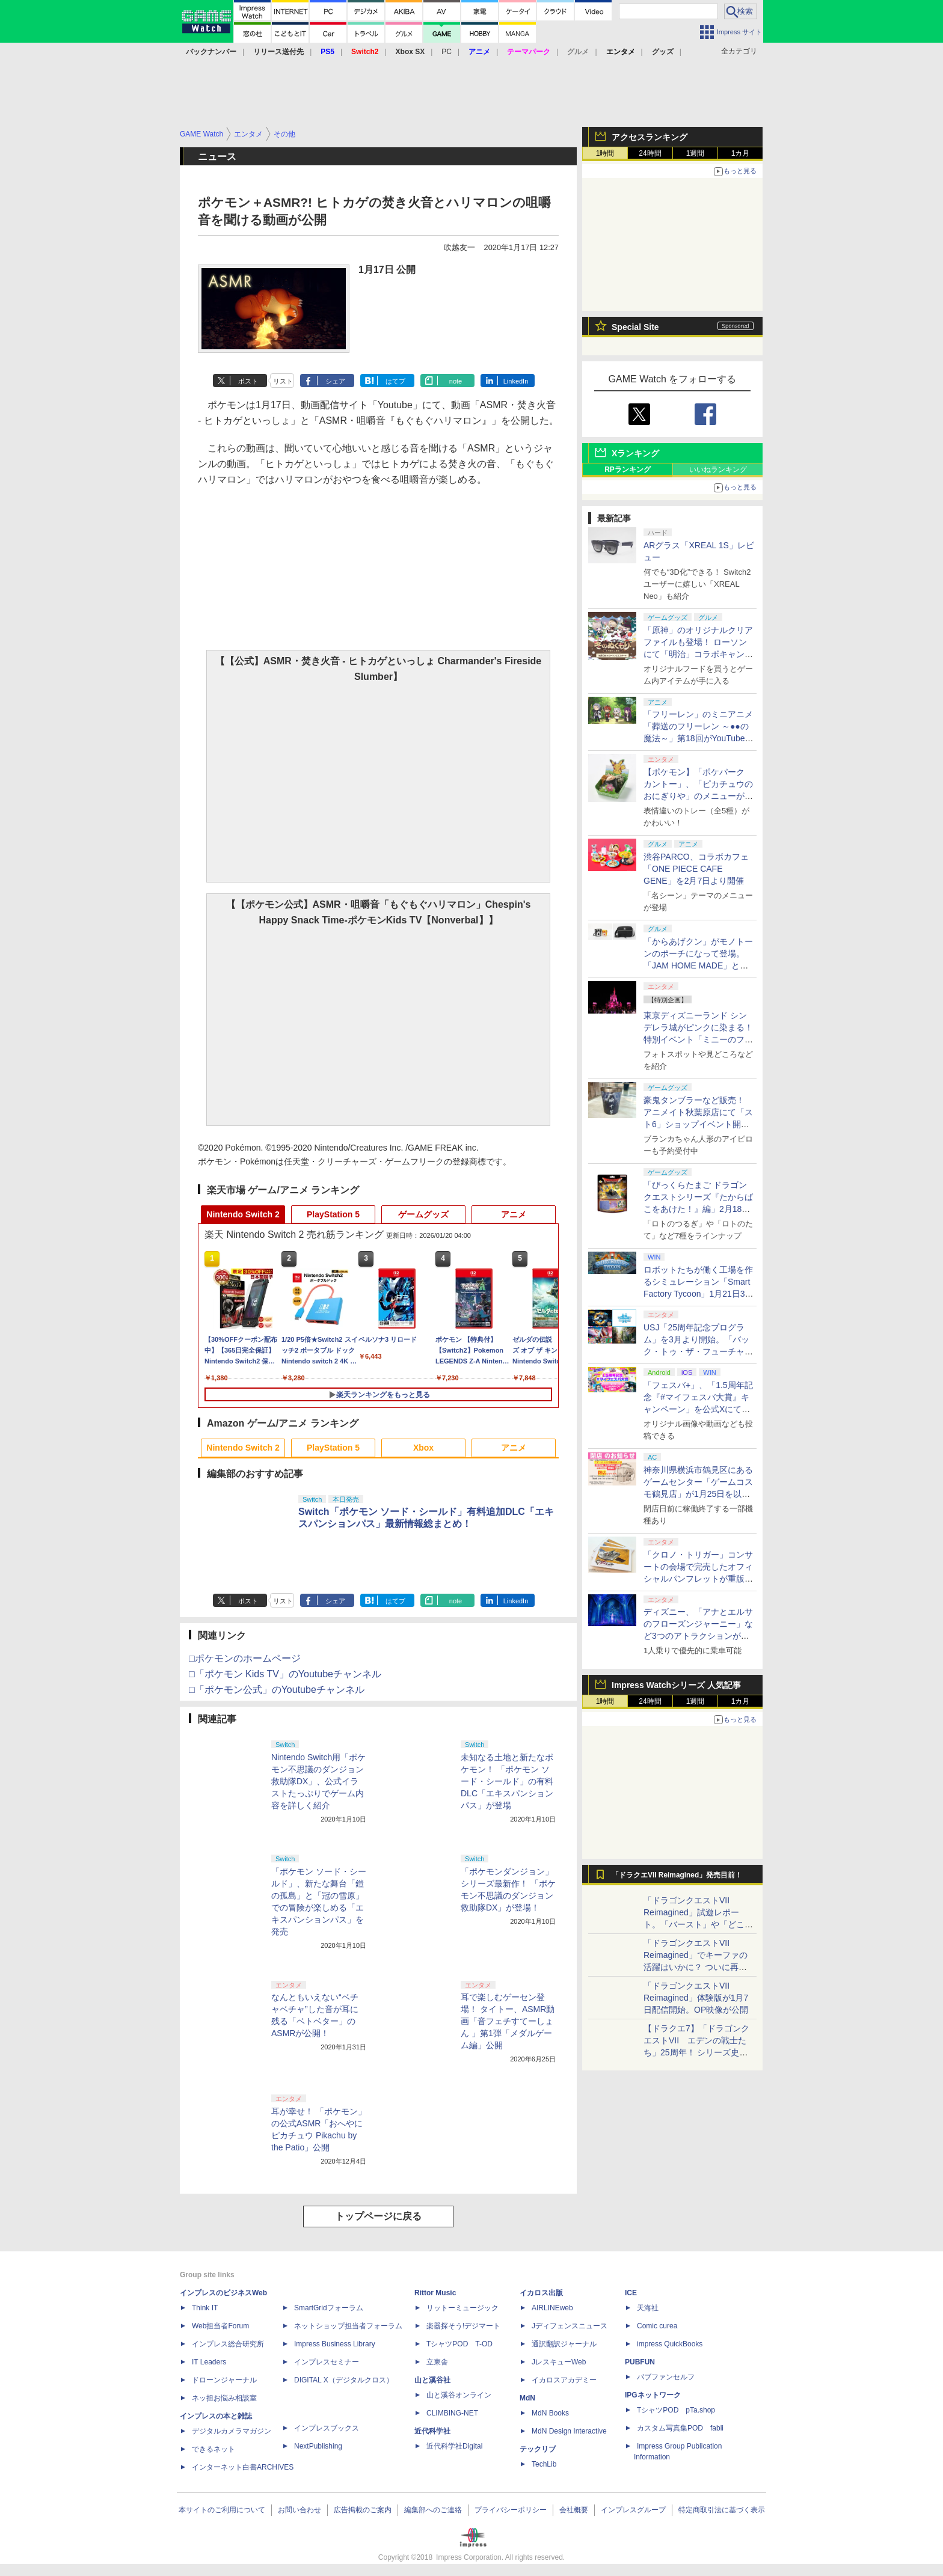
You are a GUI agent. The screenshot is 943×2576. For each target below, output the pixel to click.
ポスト (248, 381)
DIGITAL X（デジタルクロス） (343, 2380)
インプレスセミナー (326, 2362)
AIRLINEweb (552, 2308)
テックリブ (538, 2449)
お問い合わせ (299, 2510)
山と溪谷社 (432, 2380)
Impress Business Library (334, 2344)
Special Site (635, 327)
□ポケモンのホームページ (245, 1658)
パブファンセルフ (666, 2377)
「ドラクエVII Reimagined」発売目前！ (677, 1875)
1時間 (605, 153)
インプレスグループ (633, 2510)
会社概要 (573, 2510)
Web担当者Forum (220, 2326)
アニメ (513, 1214)
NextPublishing (318, 2446)
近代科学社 (432, 2431)
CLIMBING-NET (452, 2413)
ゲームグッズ (423, 1214)
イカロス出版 (541, 2293)
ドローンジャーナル (224, 2380)
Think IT (205, 2308)
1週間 (695, 153)
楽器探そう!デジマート (463, 2326)
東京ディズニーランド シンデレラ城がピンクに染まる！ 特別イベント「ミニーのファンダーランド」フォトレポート (698, 1039)
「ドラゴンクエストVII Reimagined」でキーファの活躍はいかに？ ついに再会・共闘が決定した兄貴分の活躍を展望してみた (698, 1967)
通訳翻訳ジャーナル (564, 2344)
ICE (631, 2293)
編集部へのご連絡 (433, 2510)
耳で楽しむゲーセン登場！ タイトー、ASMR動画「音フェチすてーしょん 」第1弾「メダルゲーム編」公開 (507, 2021)
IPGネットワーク (653, 2395)
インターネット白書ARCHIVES (242, 2467)
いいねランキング (718, 469)
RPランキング (627, 469)
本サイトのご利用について (222, 2510)
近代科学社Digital (454, 2446)
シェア (335, 381)
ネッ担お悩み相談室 (224, 2398)
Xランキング (635, 453)
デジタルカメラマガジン (231, 2431)
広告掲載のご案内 (363, 2510)
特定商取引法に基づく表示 (721, 2510)
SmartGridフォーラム (328, 2308)
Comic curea (657, 2326)
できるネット (213, 2449)
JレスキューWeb (559, 2362)
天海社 (648, 2308)
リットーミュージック (462, 2308)
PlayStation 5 (333, 1214)
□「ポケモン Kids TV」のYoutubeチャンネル (285, 1674)
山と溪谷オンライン (458, 2395)
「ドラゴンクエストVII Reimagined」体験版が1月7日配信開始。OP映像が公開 (696, 1998)
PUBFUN (640, 2362)
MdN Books (550, 2413)
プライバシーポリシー (511, 2510)
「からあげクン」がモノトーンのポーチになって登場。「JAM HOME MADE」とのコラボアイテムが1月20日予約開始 (698, 965)
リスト (283, 381)
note (455, 381)
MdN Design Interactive (569, 2431)
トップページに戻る (378, 2216)
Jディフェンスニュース (569, 2326)
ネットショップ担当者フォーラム (348, 2326)
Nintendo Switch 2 (242, 1214)
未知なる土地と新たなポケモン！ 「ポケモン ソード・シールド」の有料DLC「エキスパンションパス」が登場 (507, 1781)
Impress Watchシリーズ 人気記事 (676, 1685)
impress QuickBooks (669, 2344)
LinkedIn (516, 381)
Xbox (423, 1447)
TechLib (544, 2464)
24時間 (650, 153)
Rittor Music (435, 2293)
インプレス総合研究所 (228, 2344)
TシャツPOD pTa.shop (676, 2410)
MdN (527, 2398)
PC (446, 51)
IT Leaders (209, 2362)
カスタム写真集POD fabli (680, 2428)
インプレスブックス (326, 2428)
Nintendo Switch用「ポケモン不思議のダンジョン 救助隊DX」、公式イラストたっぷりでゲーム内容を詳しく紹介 (318, 1781)
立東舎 (437, 2362)
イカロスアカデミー (564, 2380)
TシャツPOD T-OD (459, 2344)
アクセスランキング (649, 137)
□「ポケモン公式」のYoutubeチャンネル (276, 1689)
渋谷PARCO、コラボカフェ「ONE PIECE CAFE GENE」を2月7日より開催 (696, 869)
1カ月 (740, 153)
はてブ (395, 381)
